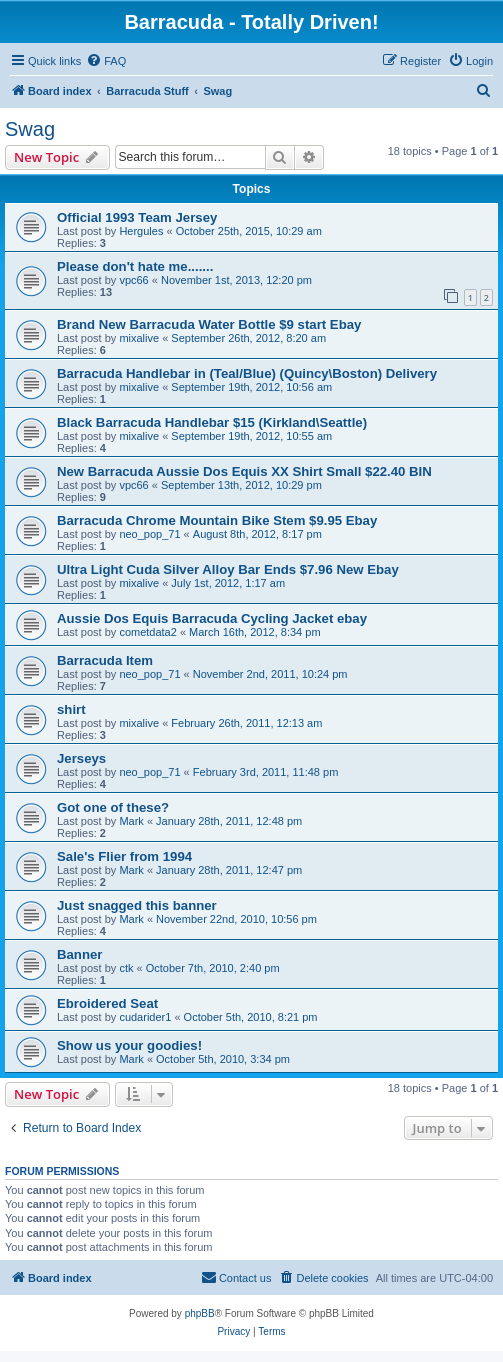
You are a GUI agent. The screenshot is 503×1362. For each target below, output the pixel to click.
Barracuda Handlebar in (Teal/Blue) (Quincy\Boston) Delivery (247, 373)
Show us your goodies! (129, 1045)
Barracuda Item (105, 660)
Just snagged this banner (137, 905)
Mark (131, 821)
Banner (79, 954)
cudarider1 (145, 1017)
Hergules (141, 231)
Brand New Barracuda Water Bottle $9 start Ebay (209, 324)
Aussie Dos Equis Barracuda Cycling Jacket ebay (212, 618)
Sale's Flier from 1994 (124, 856)
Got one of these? (113, 807)
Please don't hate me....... (135, 266)
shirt (71, 709)
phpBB (200, 1313)
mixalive (139, 338)
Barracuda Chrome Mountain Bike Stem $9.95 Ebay (217, 520)
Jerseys (81, 758)
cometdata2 (147, 632)
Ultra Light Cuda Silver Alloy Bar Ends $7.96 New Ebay (228, 569)
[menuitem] (106, 61)
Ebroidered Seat (107, 1003)
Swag (30, 129)
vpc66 (133, 280)
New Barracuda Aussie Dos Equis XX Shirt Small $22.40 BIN (244, 471)
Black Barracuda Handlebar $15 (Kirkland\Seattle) (212, 422)
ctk (126, 968)
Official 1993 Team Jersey (137, 217)
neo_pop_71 (149, 534)
